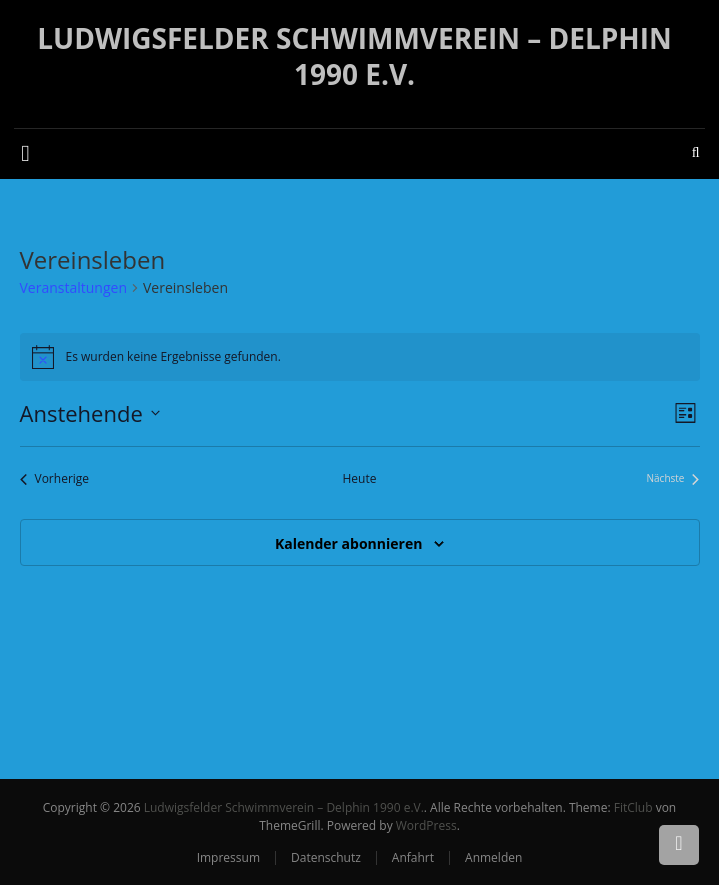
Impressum (228, 857)
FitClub (633, 807)
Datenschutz (326, 857)
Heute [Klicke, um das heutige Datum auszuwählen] (360, 479)
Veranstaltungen (73, 287)
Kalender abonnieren (348, 543)
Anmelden (493, 857)
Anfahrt (413, 857)
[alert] (360, 357)
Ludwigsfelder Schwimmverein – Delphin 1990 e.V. (354, 56)
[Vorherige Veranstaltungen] (55, 479)
